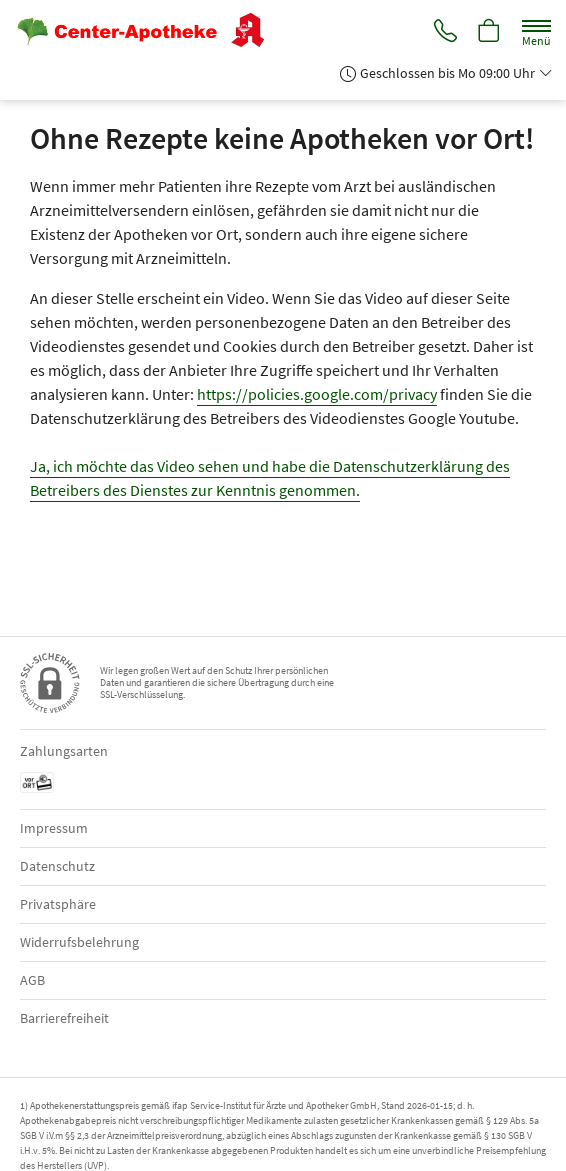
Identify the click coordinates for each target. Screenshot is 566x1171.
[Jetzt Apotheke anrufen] (444, 31)
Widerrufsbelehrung (79, 942)
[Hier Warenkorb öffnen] (489, 31)
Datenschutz (57, 866)
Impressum (54, 828)
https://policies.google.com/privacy (317, 394)
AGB (32, 980)
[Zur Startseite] (148, 30)
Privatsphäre (58, 904)
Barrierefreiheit (64, 1018)
